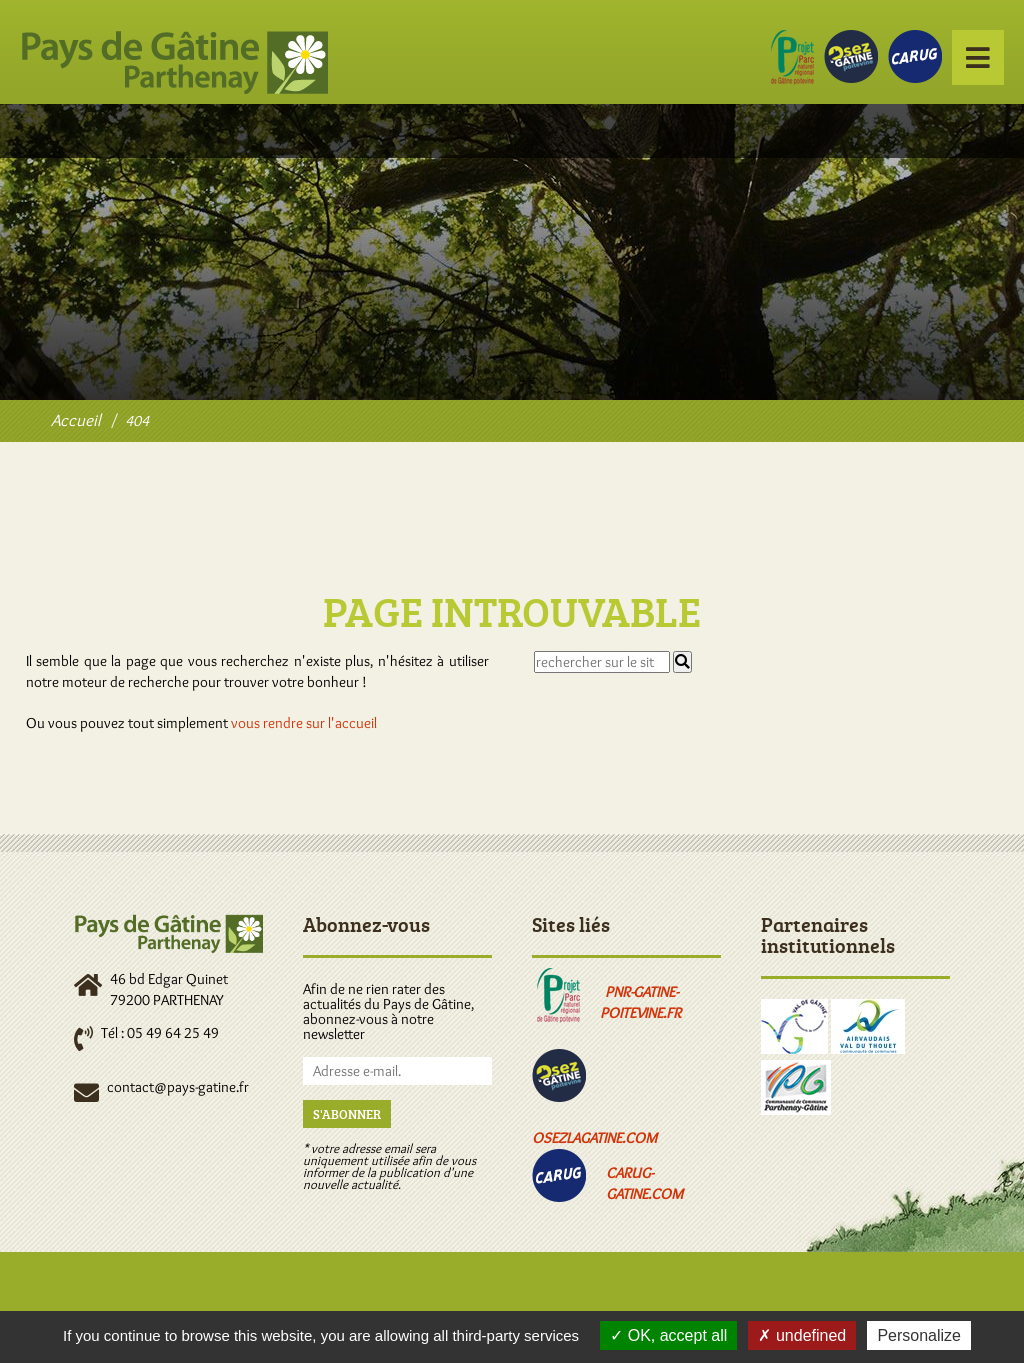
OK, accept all (668, 1335)
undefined (802, 1335)
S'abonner (347, 1114)
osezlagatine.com (594, 1138)
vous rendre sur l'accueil (304, 723)
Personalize (919, 1335)
